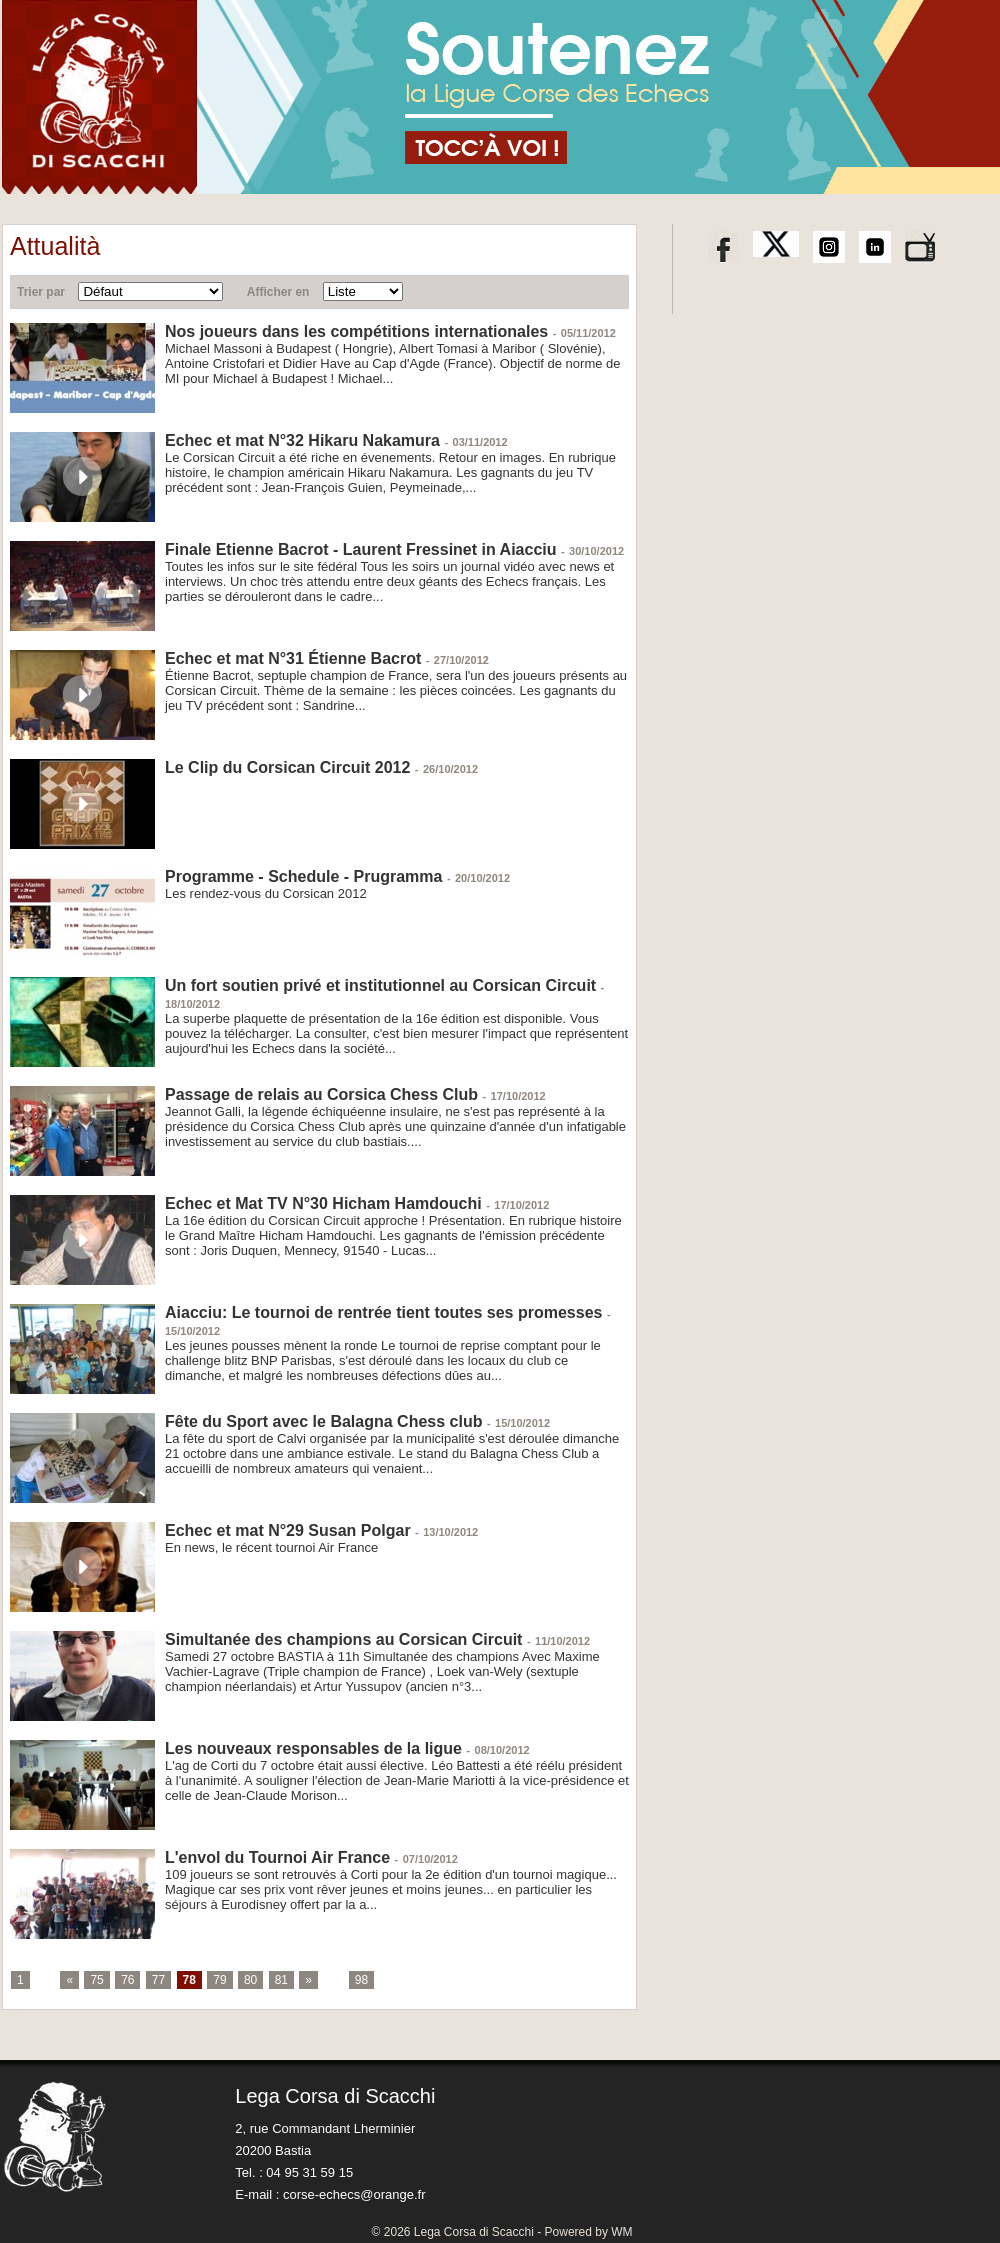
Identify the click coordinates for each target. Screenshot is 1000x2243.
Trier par (41, 292)
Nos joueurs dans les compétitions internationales (356, 331)
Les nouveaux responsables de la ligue (313, 1748)
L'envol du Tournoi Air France (277, 1857)
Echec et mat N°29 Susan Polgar (288, 1530)
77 (158, 1980)
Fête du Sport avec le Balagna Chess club (323, 1421)
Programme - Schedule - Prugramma (303, 876)
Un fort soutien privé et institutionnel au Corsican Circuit (380, 985)
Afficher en (278, 292)
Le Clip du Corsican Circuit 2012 (287, 767)
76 (127, 1980)
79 (219, 1980)
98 (361, 1980)
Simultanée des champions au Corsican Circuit (343, 1639)
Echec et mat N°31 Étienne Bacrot (293, 658)
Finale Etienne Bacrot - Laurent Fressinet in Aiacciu (361, 549)
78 (189, 1980)
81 (281, 1980)
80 (250, 1980)
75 (96, 1980)
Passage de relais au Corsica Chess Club (321, 1094)
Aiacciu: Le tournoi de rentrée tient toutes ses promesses (383, 1312)
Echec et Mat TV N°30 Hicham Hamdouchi (323, 1203)
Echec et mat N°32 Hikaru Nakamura (302, 440)
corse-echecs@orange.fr (354, 2194)
